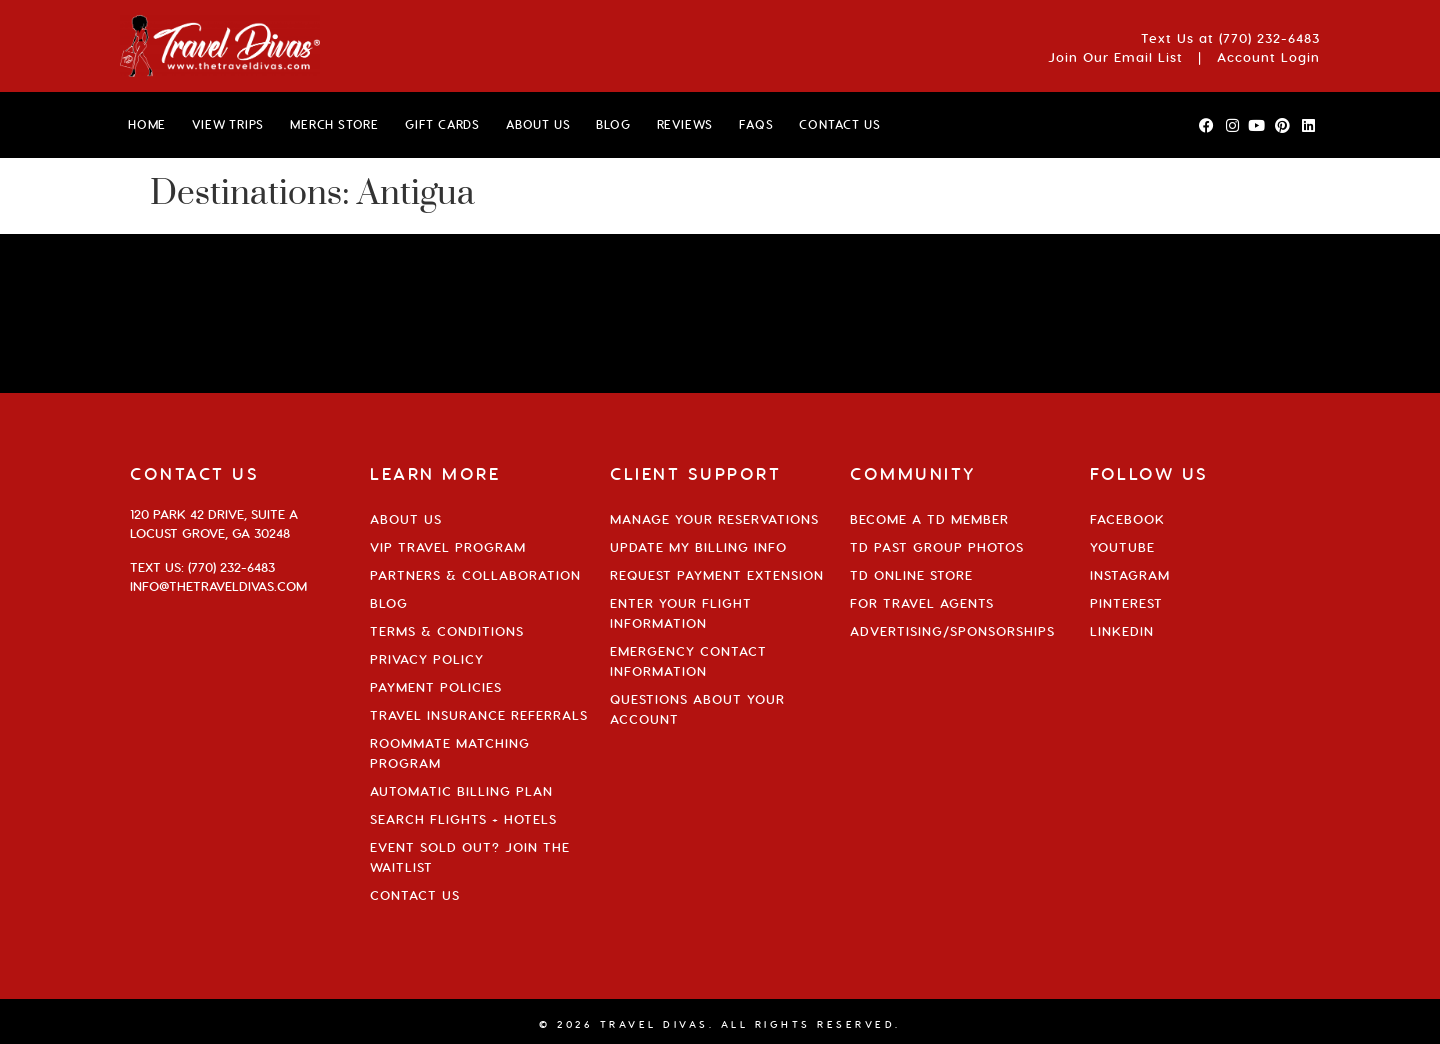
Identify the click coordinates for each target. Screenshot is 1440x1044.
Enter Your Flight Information (681, 613)
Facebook (1127, 519)
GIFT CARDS (442, 124)
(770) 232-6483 (1269, 38)
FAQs (756, 124)
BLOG (613, 124)
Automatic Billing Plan (461, 791)
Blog (389, 603)
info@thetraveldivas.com (218, 586)
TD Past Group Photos (937, 547)
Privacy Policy (427, 659)
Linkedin (1122, 631)
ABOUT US (538, 124)
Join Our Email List (1115, 57)
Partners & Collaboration (475, 575)
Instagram (1130, 575)
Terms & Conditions (447, 631)
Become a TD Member (929, 519)
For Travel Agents (922, 603)
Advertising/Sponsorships (952, 631)
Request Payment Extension (717, 575)
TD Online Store (911, 575)
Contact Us (415, 895)
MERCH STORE (334, 124)
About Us (406, 519)
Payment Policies (436, 687)
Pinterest (1126, 603)
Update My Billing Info (698, 547)
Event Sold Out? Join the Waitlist (470, 857)
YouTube (1122, 547)
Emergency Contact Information (688, 661)
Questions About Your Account (697, 709)
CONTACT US (839, 124)
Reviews (685, 124)
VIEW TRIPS (228, 124)
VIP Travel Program (448, 547)
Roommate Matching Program (450, 753)
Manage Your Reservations (714, 519)
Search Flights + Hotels (463, 819)
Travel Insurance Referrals (479, 715)
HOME (147, 124)
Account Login (1268, 57)
